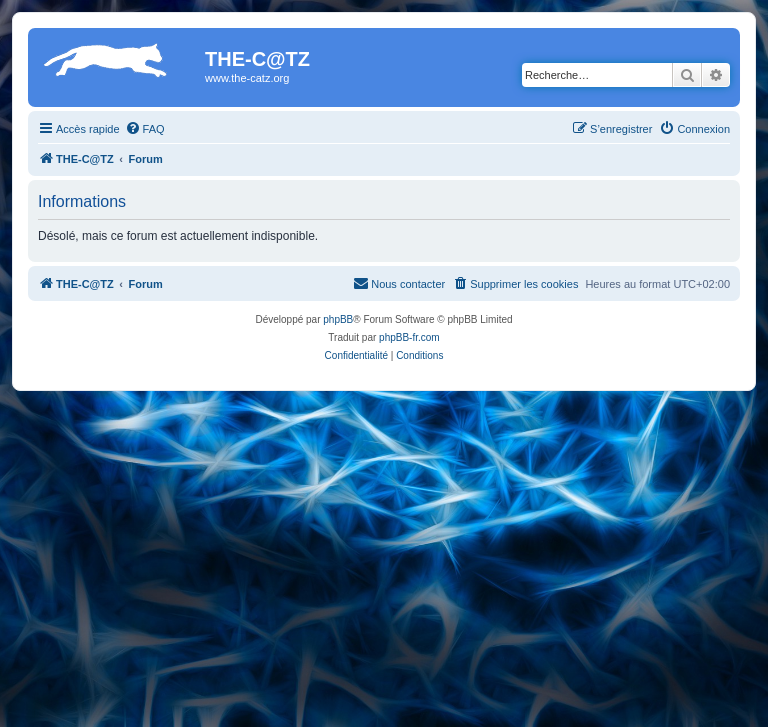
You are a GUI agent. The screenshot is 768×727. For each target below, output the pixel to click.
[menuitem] (145, 129)
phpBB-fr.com (409, 337)
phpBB (338, 319)
